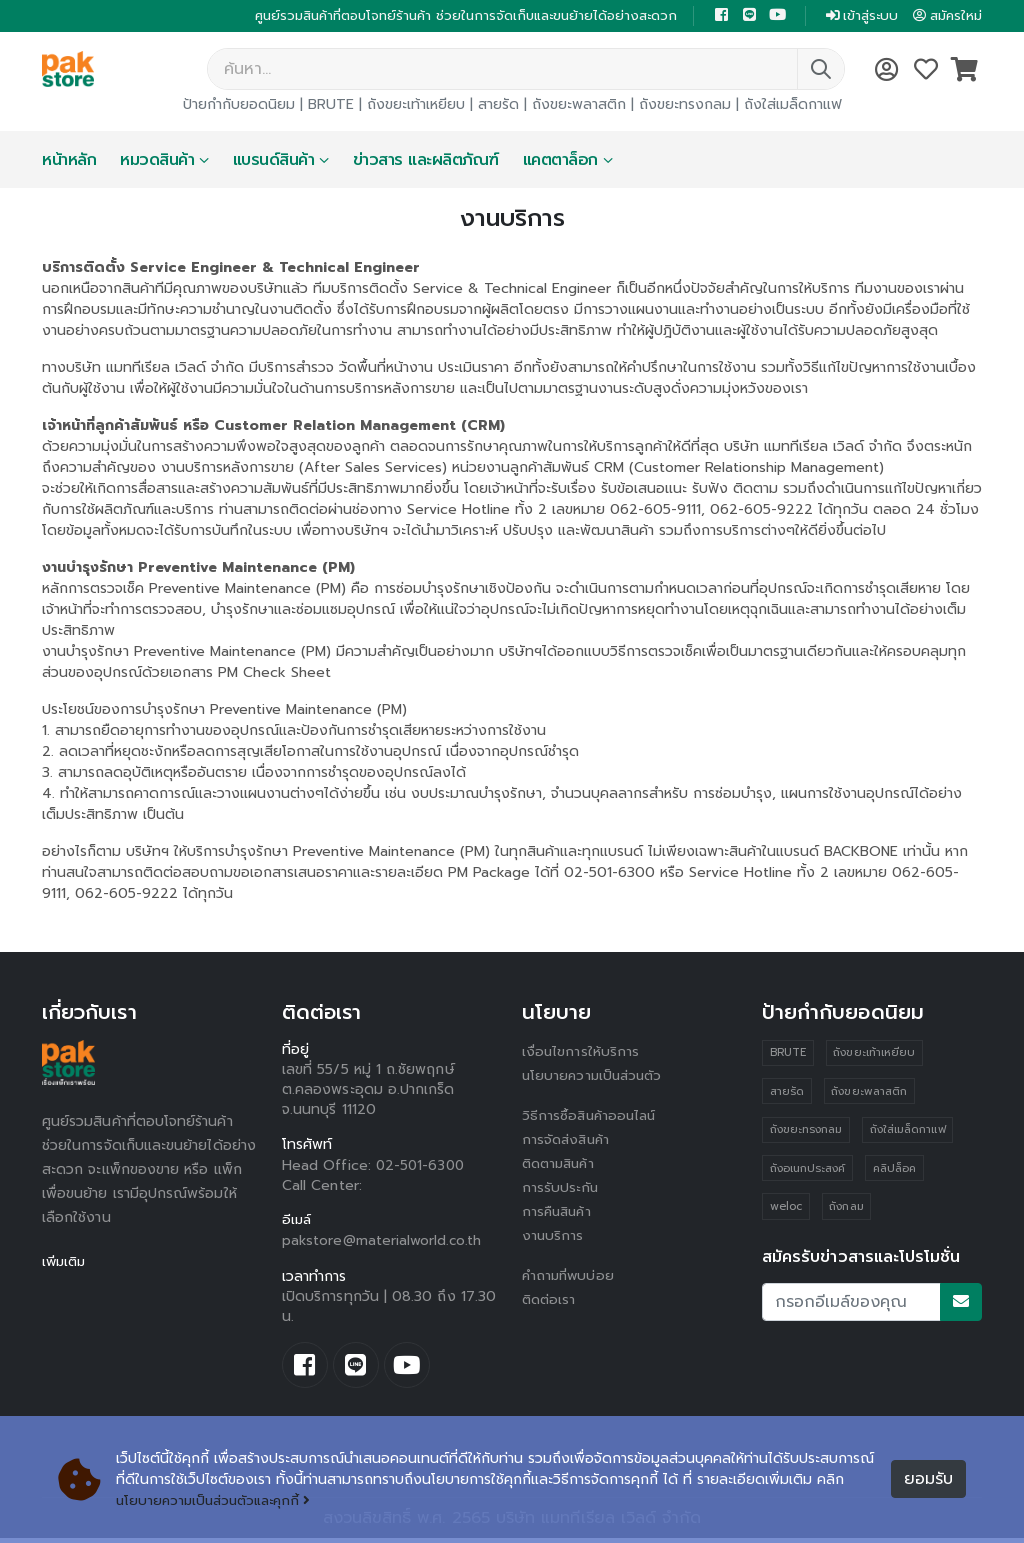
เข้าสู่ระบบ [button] (854, 16)
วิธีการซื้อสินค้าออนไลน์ (591, 1117)
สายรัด (498, 106)
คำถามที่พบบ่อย (570, 1277)
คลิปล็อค (894, 1171)
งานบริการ (553, 1237)
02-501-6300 (422, 1167)
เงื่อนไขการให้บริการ (581, 1053)
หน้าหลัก (69, 162)
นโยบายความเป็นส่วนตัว (595, 1077)
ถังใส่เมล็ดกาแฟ (793, 106)
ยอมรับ (928, 1480)
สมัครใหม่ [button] (945, 16)
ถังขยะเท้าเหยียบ (416, 106)
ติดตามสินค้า (561, 1165)
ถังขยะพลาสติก (579, 106)
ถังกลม (847, 1210)
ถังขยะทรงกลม (685, 106)
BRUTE (331, 106)
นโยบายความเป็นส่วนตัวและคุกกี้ (218, 1500)
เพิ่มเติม (65, 1263)
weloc (786, 1210)
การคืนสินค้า (559, 1213)
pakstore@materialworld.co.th (383, 1243)
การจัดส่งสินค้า (568, 1141)
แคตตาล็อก (560, 162)
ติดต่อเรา (550, 1301)
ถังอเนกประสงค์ (808, 1171)
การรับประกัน (561, 1189)
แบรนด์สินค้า (274, 162)
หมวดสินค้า (157, 162)
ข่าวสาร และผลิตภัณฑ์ (426, 162)
